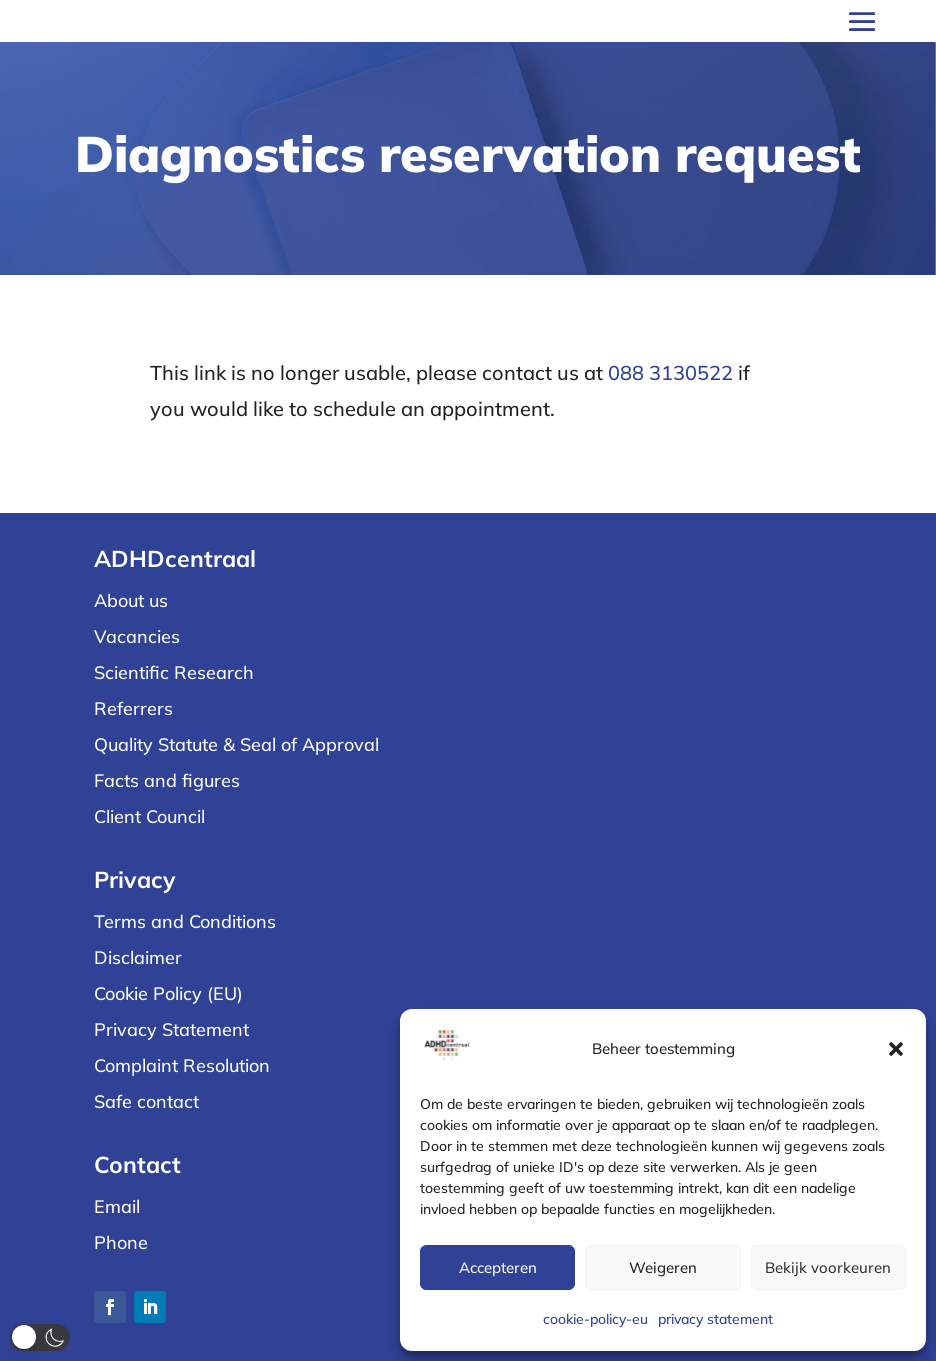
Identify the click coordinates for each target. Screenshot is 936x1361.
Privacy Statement (171, 1029)
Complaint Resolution (182, 1065)
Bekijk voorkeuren (828, 1267)
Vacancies (137, 636)
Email (117, 1206)
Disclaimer (138, 957)
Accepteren (498, 1267)
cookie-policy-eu (595, 1319)
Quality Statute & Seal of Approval (236, 744)
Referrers (133, 708)
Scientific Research (174, 672)
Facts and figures (167, 780)
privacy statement (715, 1319)
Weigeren (663, 1267)
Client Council (149, 816)
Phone (121, 1242)
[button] (896, 1049)
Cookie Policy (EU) (168, 993)
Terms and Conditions (185, 921)
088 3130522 (670, 372)
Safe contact (146, 1101)
